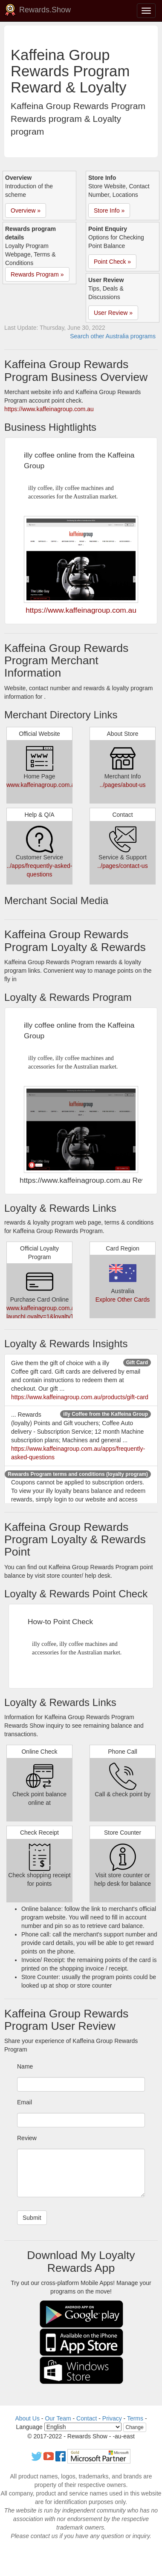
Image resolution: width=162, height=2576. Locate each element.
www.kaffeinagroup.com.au (42, 784)
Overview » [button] (25, 210)
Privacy (112, 2418)
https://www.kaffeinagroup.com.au (49, 409)
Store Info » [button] (109, 210)
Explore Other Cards (122, 1299)
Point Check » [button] (112, 261)
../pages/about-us (122, 784)
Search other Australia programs (113, 336)
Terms (135, 2418)
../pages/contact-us (122, 865)
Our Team (58, 2418)
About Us (27, 2418)
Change (135, 2427)
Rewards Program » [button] (37, 274)
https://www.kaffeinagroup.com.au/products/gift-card (79, 1397)
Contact (86, 2418)
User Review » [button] (113, 312)
